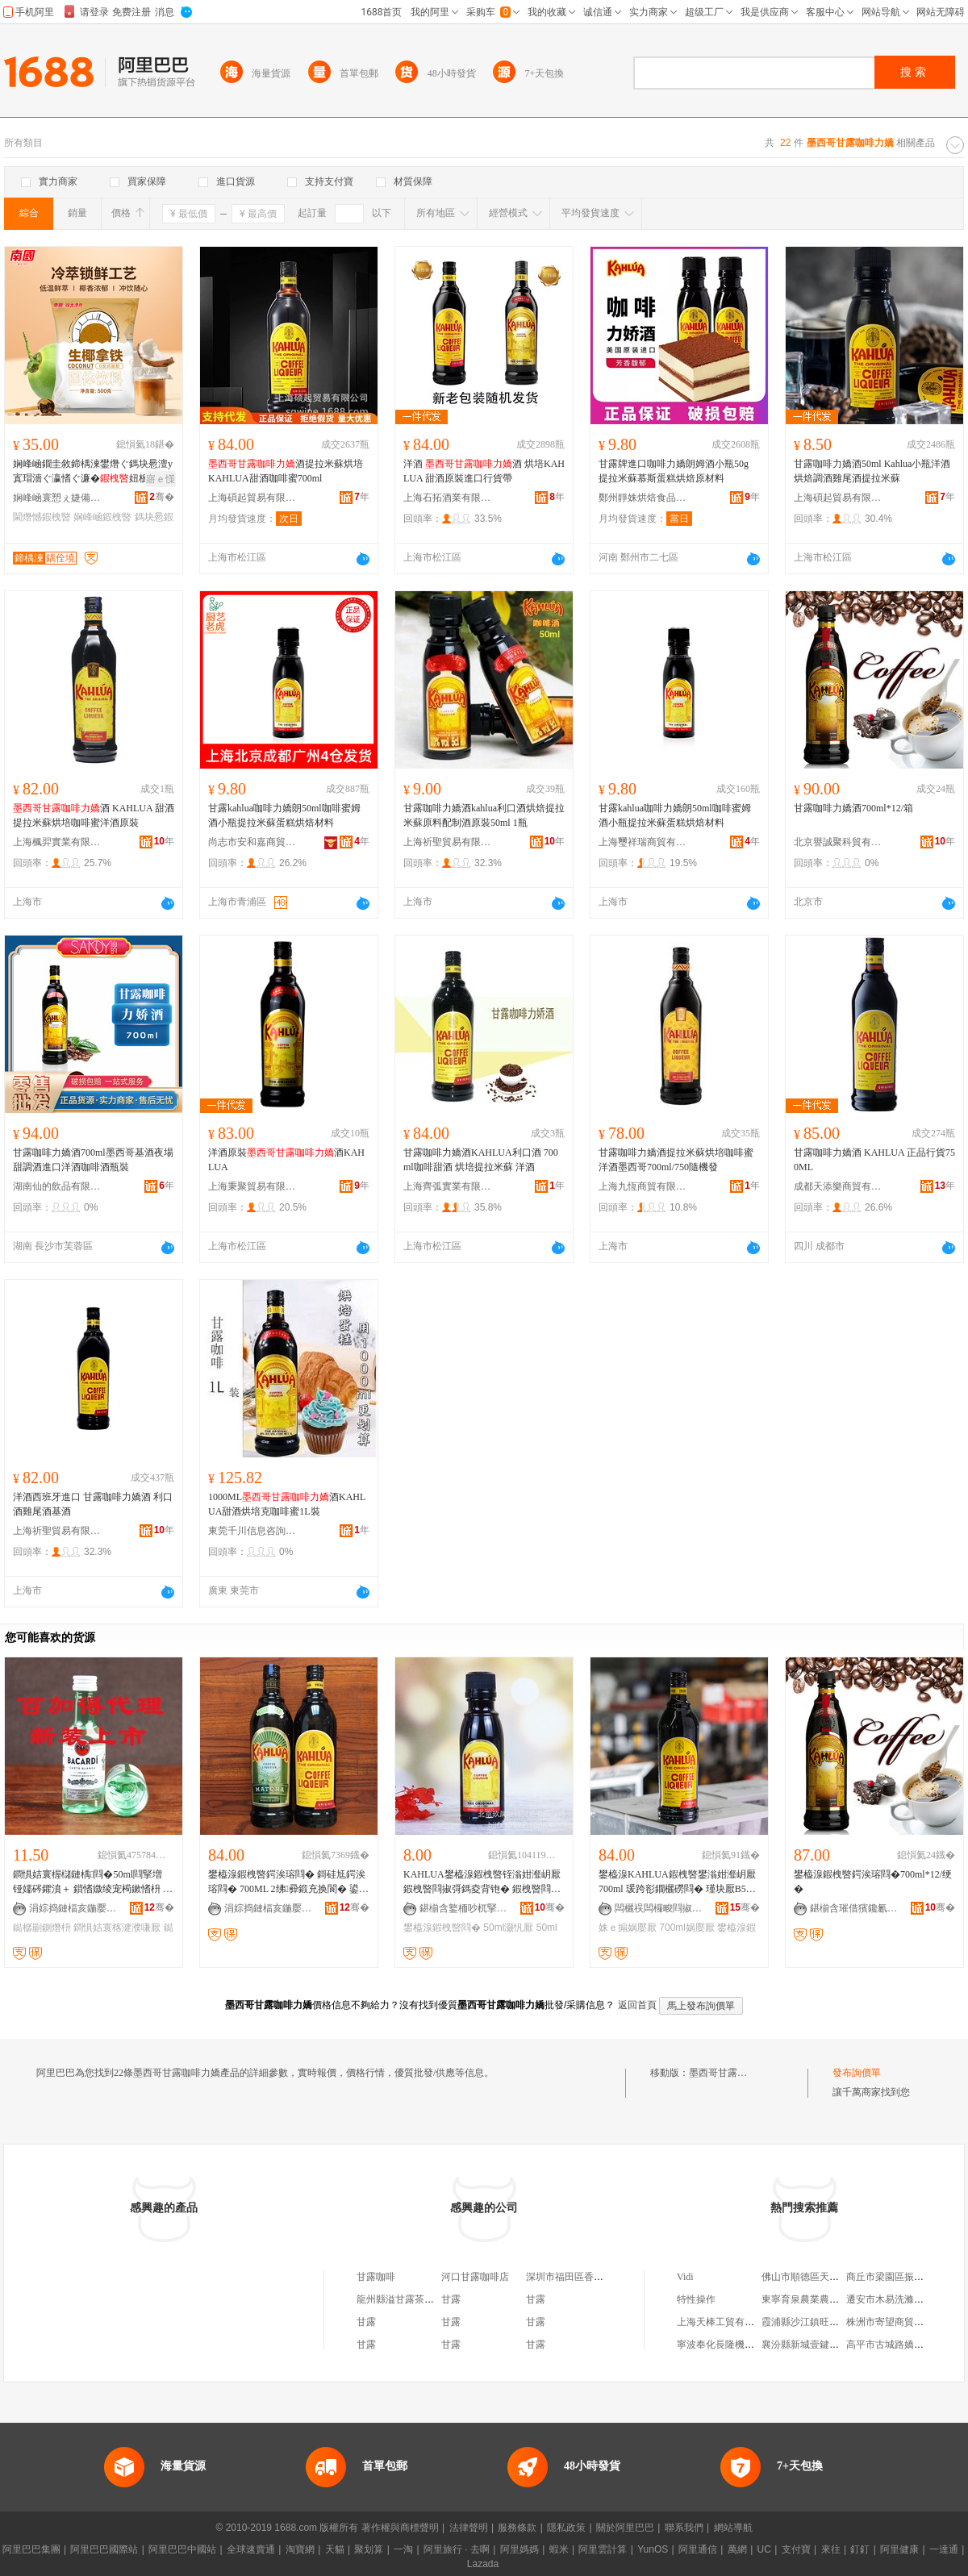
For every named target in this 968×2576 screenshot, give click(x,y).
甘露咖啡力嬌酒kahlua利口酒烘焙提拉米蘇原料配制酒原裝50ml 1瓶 (484, 815)
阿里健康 (899, 2549)
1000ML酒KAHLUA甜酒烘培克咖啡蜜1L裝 (286, 1504)
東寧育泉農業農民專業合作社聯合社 (838, 2299)
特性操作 (696, 2299)
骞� (161, 496)
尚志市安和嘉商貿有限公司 (252, 842)
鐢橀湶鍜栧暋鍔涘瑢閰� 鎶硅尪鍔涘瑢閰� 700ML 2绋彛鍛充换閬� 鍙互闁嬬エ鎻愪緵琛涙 (286, 1882)
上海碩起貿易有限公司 (252, 497)
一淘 (403, 2549)
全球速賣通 (251, 2549)
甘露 (451, 2299)
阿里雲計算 (602, 2549)
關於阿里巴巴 (625, 2527)
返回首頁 (637, 2005)
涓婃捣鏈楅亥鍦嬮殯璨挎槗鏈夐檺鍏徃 (73, 1908)
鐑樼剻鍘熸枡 (42, 1927)
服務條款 (517, 2527)
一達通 (943, 2549)
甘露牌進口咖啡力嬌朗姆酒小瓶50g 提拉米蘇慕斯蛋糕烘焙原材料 (674, 471)
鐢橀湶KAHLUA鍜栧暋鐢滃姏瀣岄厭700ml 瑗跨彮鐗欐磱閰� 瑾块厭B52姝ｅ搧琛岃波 (677, 1882)
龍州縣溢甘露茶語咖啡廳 (410, 2299)
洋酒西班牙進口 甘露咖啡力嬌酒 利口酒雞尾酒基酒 (93, 1504)
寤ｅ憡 (160, 479)
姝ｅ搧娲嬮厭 (628, 1927)
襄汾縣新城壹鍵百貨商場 (814, 2344)
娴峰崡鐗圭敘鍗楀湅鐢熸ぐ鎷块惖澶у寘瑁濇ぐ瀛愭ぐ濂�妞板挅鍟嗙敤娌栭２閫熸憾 (93, 472)
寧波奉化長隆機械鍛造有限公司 (744, 2344)
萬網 (737, 2549)
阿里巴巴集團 (31, 2549)
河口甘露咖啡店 (475, 2276)
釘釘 (860, 2549)
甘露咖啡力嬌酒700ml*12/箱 (853, 808)
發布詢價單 (856, 2072)
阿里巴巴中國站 (182, 2549)
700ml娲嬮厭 (687, 1927)
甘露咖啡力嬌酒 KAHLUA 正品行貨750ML (874, 1160)
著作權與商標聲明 (400, 2527)
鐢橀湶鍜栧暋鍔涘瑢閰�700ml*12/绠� (873, 1881)
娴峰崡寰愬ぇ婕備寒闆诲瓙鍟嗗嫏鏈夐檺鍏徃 (57, 497)
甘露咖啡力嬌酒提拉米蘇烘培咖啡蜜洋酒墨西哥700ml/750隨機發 (676, 1160)
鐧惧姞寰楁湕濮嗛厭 (117, 1927)
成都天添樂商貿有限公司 (838, 1186)
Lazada (483, 2564)
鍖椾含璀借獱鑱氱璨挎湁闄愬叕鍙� (854, 1908)
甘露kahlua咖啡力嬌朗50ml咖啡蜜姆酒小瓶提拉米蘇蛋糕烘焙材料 (284, 815)
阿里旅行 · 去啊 (457, 2549)
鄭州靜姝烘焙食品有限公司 (643, 497)
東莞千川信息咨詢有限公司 (252, 1530)
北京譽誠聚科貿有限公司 (838, 842)
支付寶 (796, 2549)
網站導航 (733, 2527)
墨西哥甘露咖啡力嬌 (732, 2072)
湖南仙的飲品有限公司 (57, 1186)
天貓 (334, 2549)
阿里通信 (697, 2549)
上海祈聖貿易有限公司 (447, 842)
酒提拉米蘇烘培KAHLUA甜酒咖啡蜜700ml (285, 471)
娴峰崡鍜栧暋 (102, 517)
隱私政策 (566, 2527)
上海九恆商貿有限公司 (643, 1186)
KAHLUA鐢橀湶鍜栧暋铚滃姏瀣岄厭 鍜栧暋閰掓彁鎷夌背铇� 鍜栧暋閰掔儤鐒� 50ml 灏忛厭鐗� (482, 1882)
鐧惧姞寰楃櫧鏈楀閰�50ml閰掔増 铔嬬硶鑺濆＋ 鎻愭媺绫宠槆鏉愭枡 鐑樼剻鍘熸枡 (93, 1882)
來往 (831, 2549)
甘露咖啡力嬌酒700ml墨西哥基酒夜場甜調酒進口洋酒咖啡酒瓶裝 (93, 1160)
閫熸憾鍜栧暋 (42, 517)
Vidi (685, 2276)
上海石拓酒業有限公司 (447, 497)
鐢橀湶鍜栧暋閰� (442, 1927)
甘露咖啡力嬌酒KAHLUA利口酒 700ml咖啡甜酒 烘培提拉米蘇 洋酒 (480, 1160)
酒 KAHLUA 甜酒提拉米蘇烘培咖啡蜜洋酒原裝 (93, 815)
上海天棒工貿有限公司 (725, 2322)
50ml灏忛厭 (508, 1927)
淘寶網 (300, 2549)
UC (764, 2549)
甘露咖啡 (376, 2276)
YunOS (652, 2549)
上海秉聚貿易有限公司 (252, 1186)
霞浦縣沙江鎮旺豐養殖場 (814, 2322)
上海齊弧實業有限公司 (447, 1186)
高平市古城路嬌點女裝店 (899, 2344)
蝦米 (559, 2549)
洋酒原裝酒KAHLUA (286, 1160)
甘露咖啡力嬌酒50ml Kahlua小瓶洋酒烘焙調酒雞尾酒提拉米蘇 (872, 471)
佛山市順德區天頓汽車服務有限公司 (838, 2276)
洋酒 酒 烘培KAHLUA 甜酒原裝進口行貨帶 (484, 471)
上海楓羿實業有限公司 (57, 842)
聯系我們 (684, 2527)
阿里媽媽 (519, 2549)
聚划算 (368, 2549)
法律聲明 (468, 2527)
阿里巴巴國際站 (104, 2549)
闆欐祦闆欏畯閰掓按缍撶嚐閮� (659, 1908)
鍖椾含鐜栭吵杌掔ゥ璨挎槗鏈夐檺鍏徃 (463, 1908)
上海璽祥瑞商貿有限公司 (643, 842)
